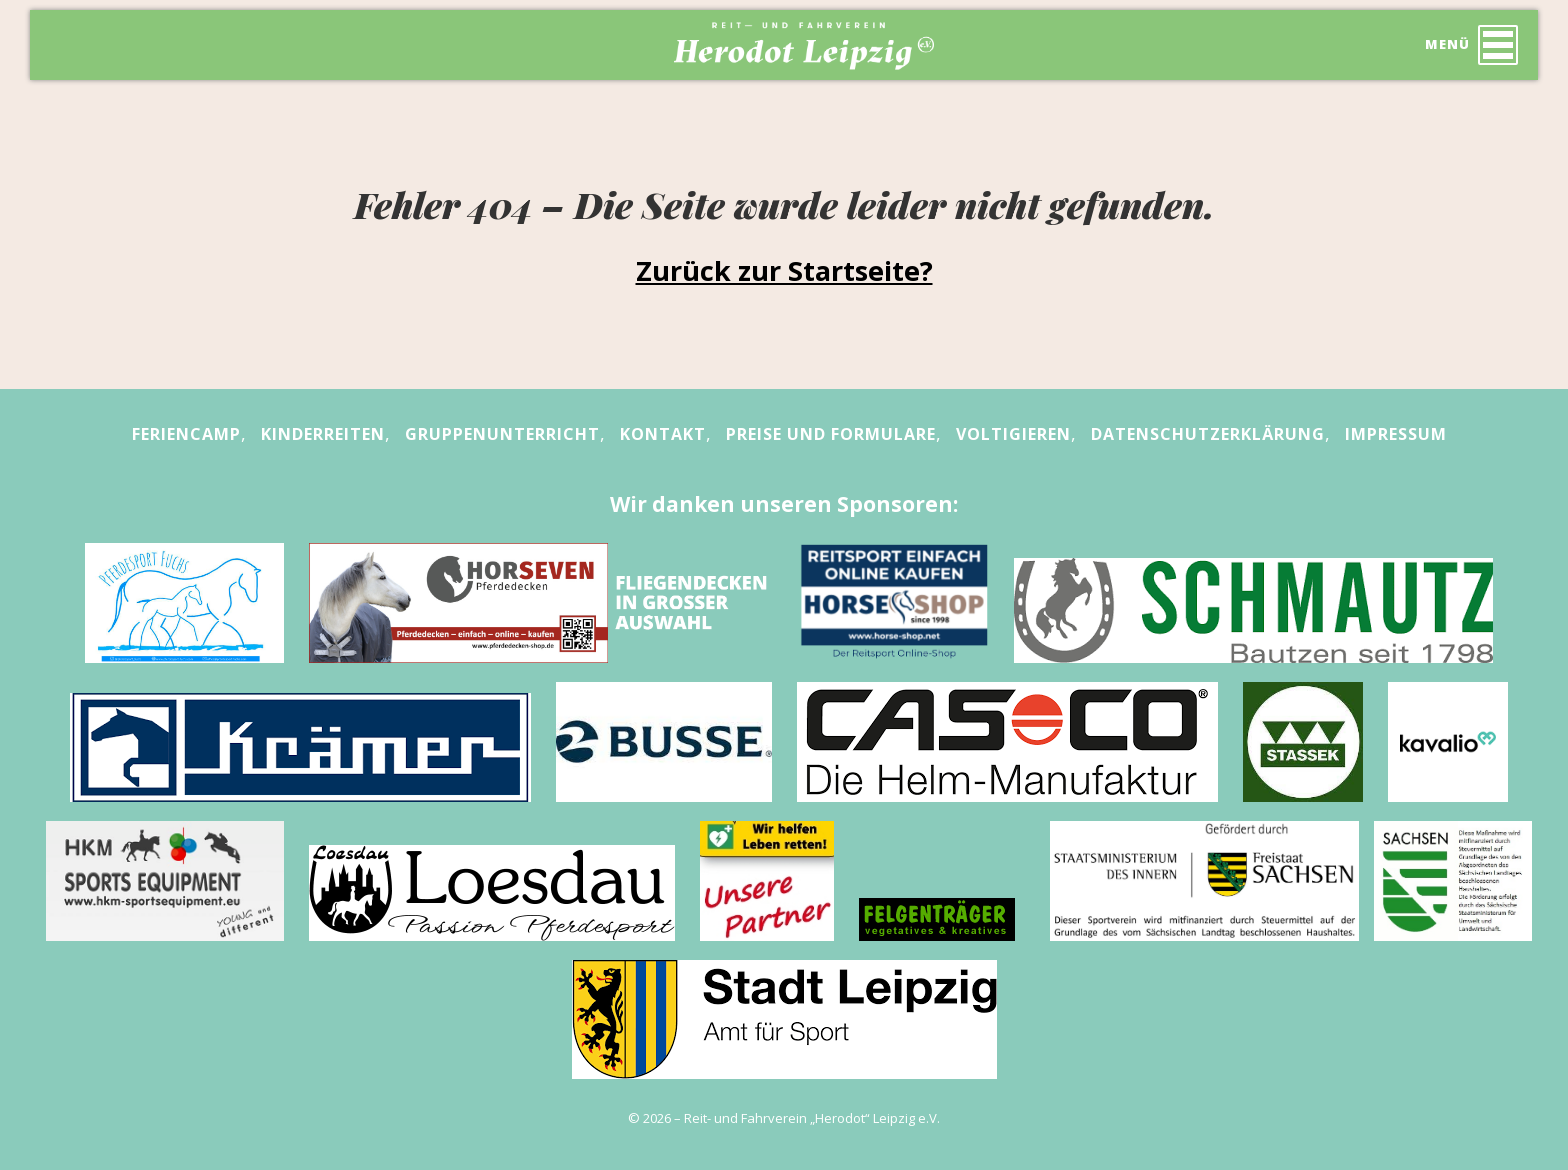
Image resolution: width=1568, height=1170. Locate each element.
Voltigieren (1013, 434)
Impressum (1396, 434)
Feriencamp (186, 434)
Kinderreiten (323, 434)
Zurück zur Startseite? (784, 270)
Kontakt (663, 434)
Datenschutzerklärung (1208, 434)
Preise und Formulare (831, 434)
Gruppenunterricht (502, 434)
